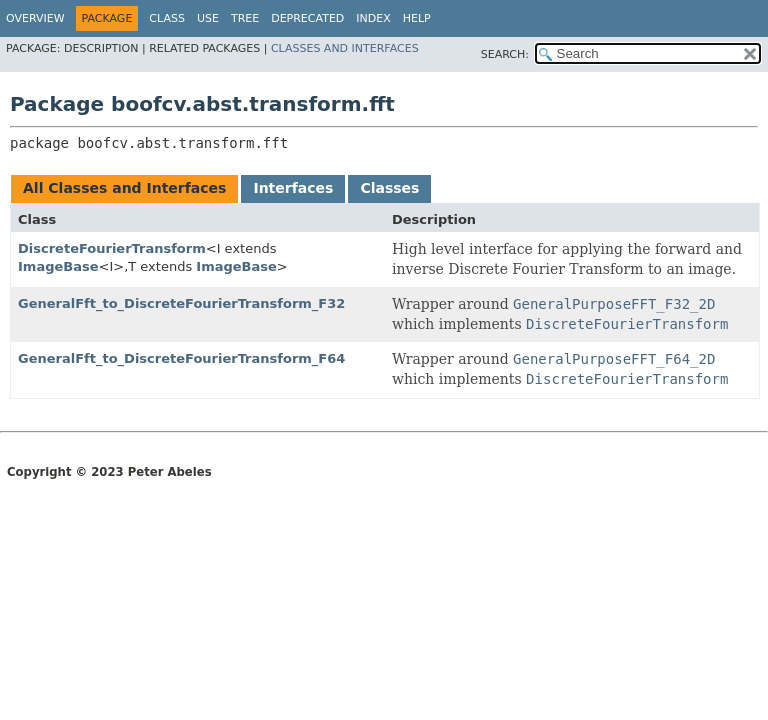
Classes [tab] (389, 188)
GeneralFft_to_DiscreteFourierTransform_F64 (181, 358)
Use (208, 18)
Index (373, 18)
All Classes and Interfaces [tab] (124, 188)
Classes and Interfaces (345, 48)
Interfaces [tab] (293, 188)
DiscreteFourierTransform (112, 248)
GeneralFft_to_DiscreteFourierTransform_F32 (181, 303)
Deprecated (307, 18)
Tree (245, 18)
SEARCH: (505, 54)
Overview (35, 18)
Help (417, 18)
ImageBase (58, 266)
